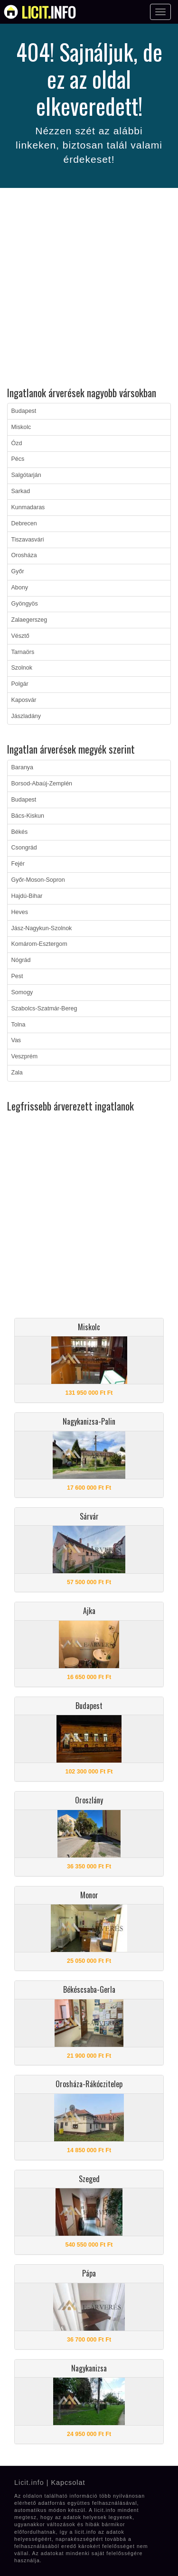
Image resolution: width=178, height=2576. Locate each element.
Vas (16, 1040)
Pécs (18, 459)
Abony (19, 587)
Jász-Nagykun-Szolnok (41, 928)
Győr (17, 571)
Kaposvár (24, 700)
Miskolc (21, 427)
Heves (19, 912)
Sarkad (20, 491)
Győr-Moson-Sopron (38, 880)
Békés (19, 832)
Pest (17, 976)
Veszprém (24, 1056)
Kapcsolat (68, 2482)
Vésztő (20, 636)
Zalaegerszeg (29, 619)
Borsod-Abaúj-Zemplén (42, 783)
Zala (17, 1072)
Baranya (22, 767)
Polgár (19, 684)
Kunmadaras (28, 507)
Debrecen (24, 523)
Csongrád (24, 847)
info (48, 12)
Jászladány (26, 716)
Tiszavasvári (27, 539)
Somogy (22, 992)
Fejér (18, 863)
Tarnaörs (23, 652)
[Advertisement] (89, 289)
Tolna (18, 1024)
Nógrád (21, 960)
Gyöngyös (24, 603)
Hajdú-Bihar (27, 896)
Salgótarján (26, 475)
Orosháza (24, 555)
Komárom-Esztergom (39, 944)
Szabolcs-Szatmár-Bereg (44, 1008)
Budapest (24, 411)
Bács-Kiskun (27, 815)
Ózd (16, 443)
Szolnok (21, 667)
